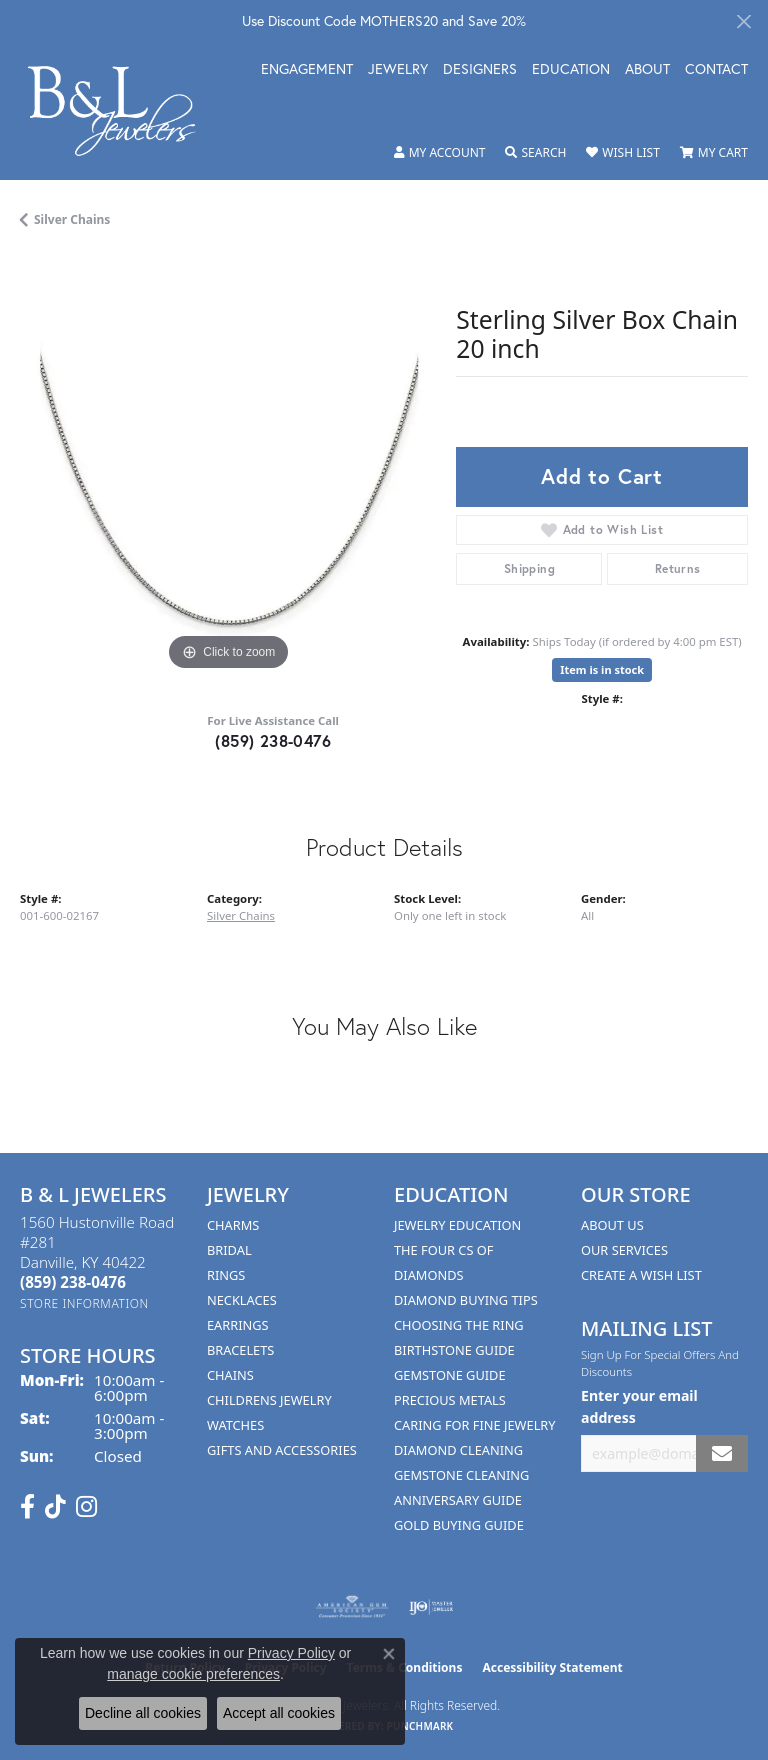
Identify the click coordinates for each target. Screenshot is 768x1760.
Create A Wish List (641, 1275)
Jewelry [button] (398, 70)
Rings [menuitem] (226, 1275)
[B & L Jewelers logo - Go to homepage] (122, 111)
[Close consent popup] (389, 1654)
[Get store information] (84, 1303)
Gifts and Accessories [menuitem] (282, 1450)
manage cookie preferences (193, 1674)
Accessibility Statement (552, 1667)
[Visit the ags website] (352, 1607)
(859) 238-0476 (273, 740)
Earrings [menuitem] (238, 1325)
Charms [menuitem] (233, 1225)
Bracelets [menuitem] (240, 1350)
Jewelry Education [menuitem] (457, 1225)
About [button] (647, 70)
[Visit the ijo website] (431, 1607)
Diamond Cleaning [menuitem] (458, 1450)
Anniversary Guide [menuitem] (458, 1500)
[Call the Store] (73, 1282)
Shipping (529, 568)
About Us (612, 1225)
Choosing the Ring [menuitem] (459, 1325)
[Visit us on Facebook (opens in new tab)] (27, 1507)
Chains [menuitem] (230, 1375)
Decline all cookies (143, 1713)
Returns (678, 568)
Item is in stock (602, 669)
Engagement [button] (307, 70)
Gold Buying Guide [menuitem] (459, 1525)
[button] (440, 153)
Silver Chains (72, 219)
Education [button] (571, 70)
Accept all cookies (279, 1713)
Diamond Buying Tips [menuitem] (466, 1300)
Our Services (624, 1250)
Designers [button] (480, 70)
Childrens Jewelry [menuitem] (269, 1400)
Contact (716, 70)
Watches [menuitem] (235, 1425)
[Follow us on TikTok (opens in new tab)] (55, 1507)
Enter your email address (639, 1406)
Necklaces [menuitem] (242, 1300)
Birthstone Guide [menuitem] (454, 1350)
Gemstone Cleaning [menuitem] (461, 1475)
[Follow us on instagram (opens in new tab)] (86, 1507)
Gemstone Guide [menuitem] (450, 1375)
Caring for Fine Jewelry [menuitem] (475, 1425)
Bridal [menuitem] (229, 1250)
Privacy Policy (291, 1653)
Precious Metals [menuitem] (450, 1400)
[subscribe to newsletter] (722, 1453)
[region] (228, 467)
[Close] (743, 21)
